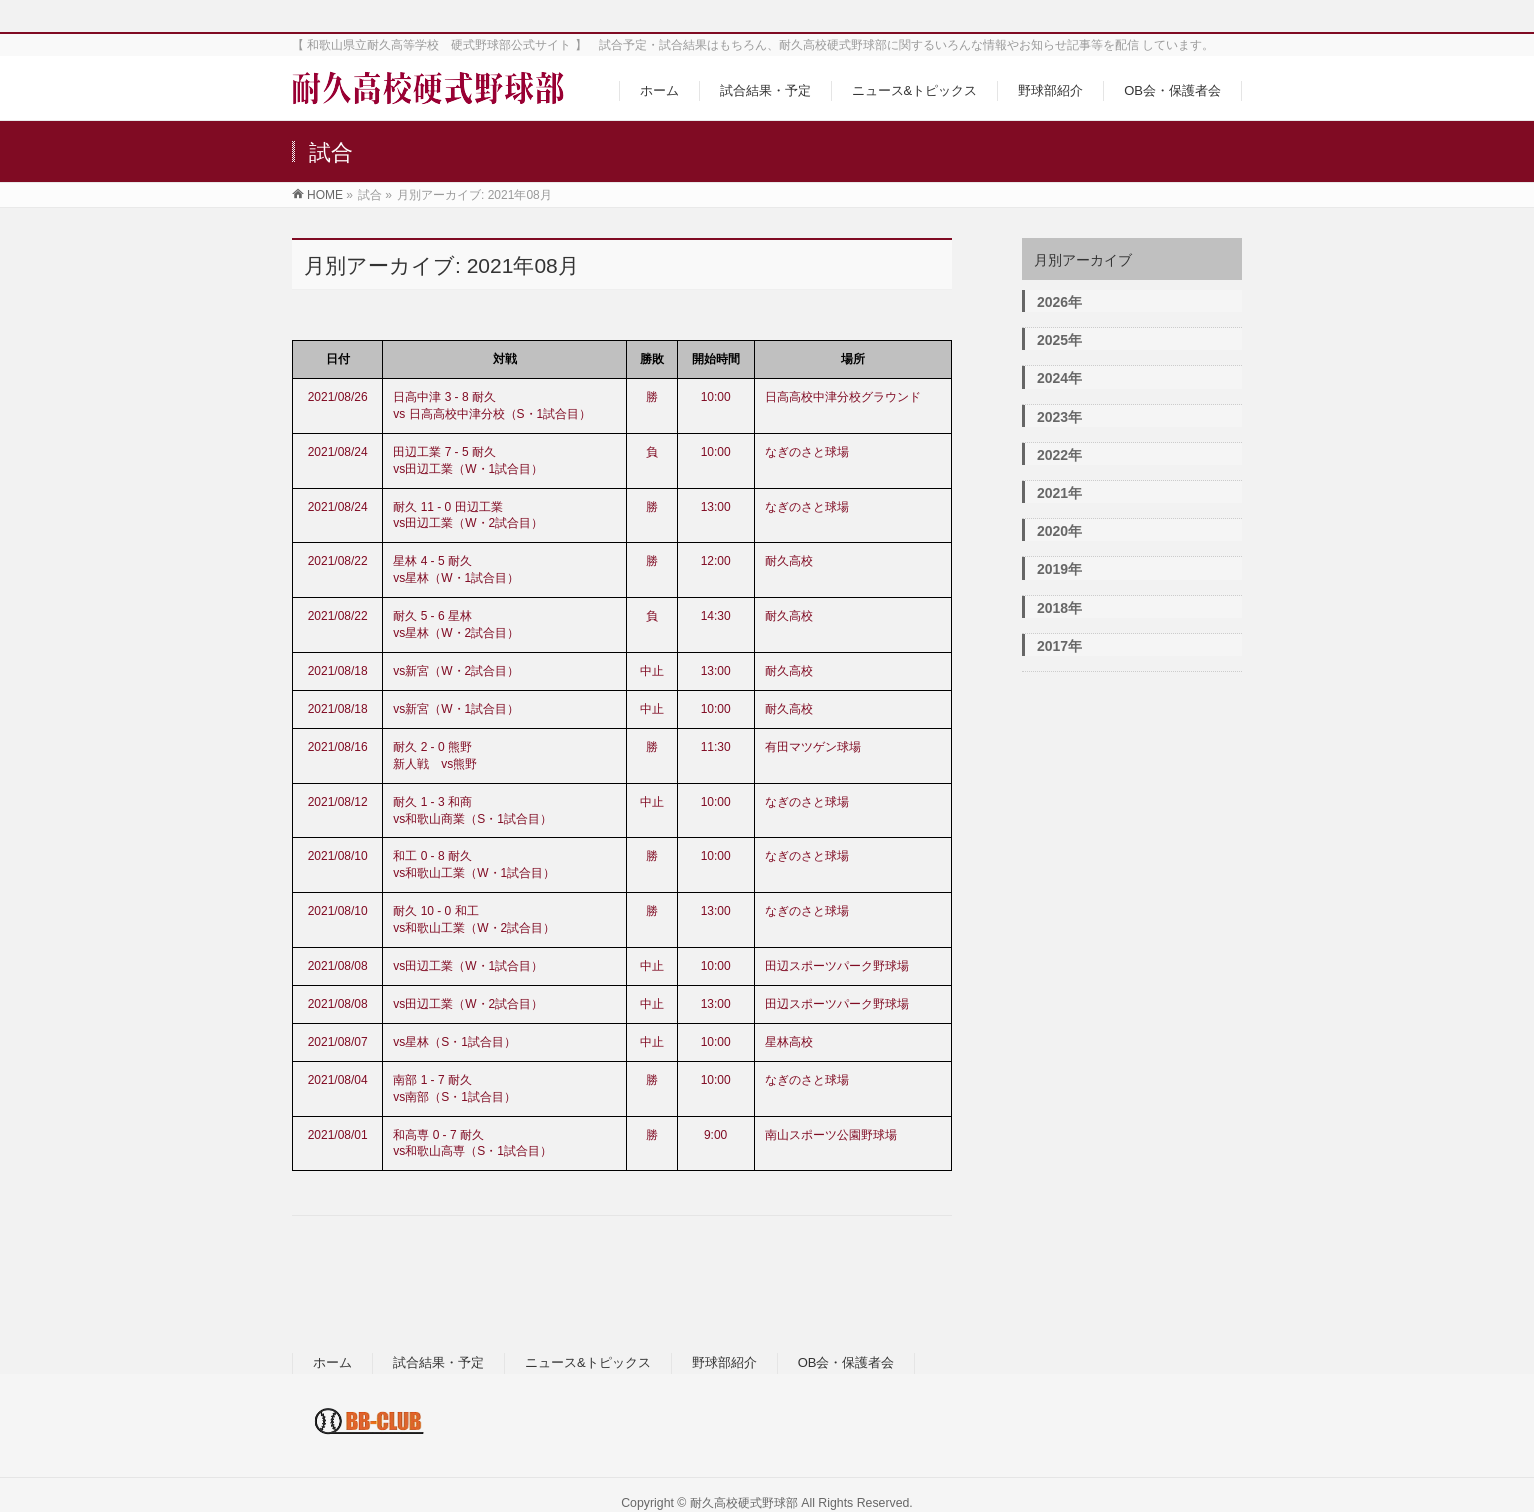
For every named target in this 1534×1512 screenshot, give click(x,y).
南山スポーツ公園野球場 (831, 1135)
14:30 (716, 616)
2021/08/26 (338, 397)
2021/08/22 (338, 561)
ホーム (332, 1362)
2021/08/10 (338, 856)
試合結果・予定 (438, 1362)
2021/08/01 (338, 1135)
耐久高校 (789, 561)
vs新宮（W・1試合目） (456, 709)
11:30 (716, 747)
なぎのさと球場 (807, 452)
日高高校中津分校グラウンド (843, 397)
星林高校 (789, 1042)
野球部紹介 (724, 1362)
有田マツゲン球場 (813, 747)
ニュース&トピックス (588, 1362)
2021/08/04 (338, 1080)
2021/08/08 (338, 966)
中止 (652, 671)
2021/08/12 (338, 802)
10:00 (716, 397)
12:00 (716, 561)
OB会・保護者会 (846, 1362)
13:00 (716, 507)
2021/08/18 (338, 671)
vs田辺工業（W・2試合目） (468, 1004)
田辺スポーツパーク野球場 (837, 966)
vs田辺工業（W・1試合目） (468, 966)
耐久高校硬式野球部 (744, 1503)
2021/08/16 (338, 747)
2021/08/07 (338, 1042)
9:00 (715, 1135)
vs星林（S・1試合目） (454, 1042)
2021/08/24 (338, 452)
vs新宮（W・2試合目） (456, 671)
